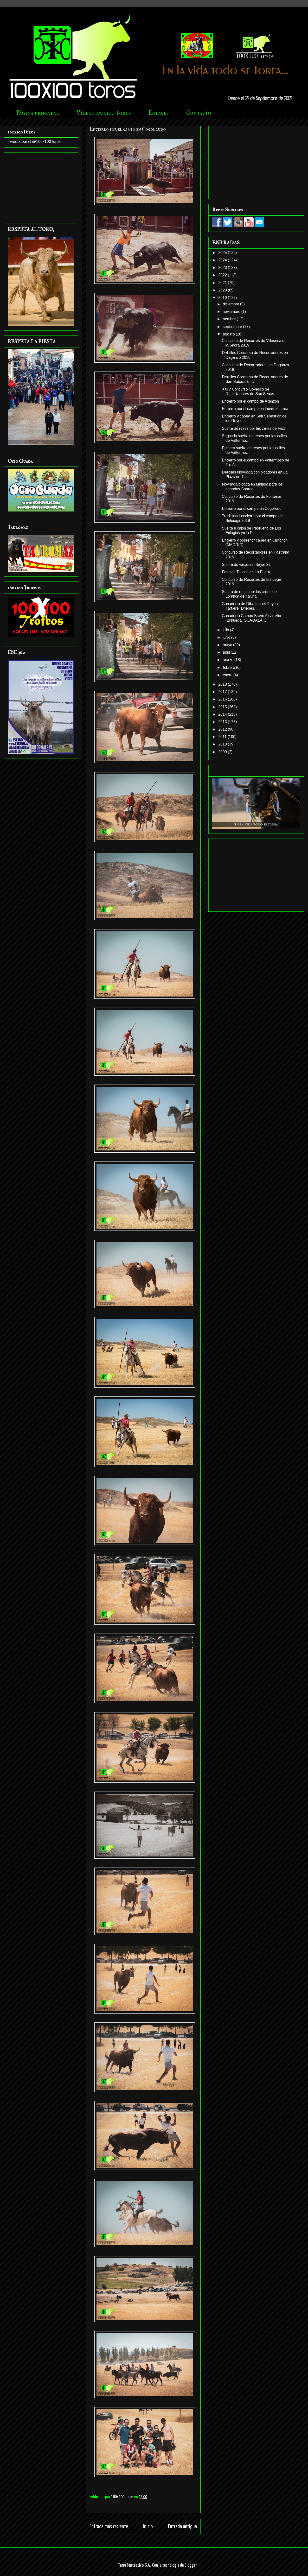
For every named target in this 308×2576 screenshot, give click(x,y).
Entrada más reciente (109, 2526)
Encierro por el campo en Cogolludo (252, 508)
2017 (223, 692)
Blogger (191, 2565)
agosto (229, 334)
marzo (228, 660)
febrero (229, 667)
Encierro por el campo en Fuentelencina (255, 409)
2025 (223, 253)
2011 (223, 737)
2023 (223, 267)
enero (228, 675)
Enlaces (158, 112)
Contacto (198, 112)
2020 (223, 290)
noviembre (232, 311)
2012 (223, 729)
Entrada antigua (182, 2526)
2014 (223, 714)
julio (226, 630)
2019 (223, 298)
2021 (223, 283)
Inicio (148, 2526)
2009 (223, 752)
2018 (223, 684)
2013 (223, 722)
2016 (223, 699)
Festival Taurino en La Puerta (246, 572)
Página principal (37, 112)
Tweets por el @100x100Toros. (35, 141)
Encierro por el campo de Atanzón (250, 401)
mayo (228, 645)
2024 (223, 260)
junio (227, 637)
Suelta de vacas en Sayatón (246, 564)
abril (227, 652)
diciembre (231, 304)
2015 (223, 707)
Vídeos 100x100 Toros (104, 112)
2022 (223, 275)
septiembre (233, 327)
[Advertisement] (41, 184)
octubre (230, 319)
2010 (223, 744)
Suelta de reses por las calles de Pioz (253, 428)
